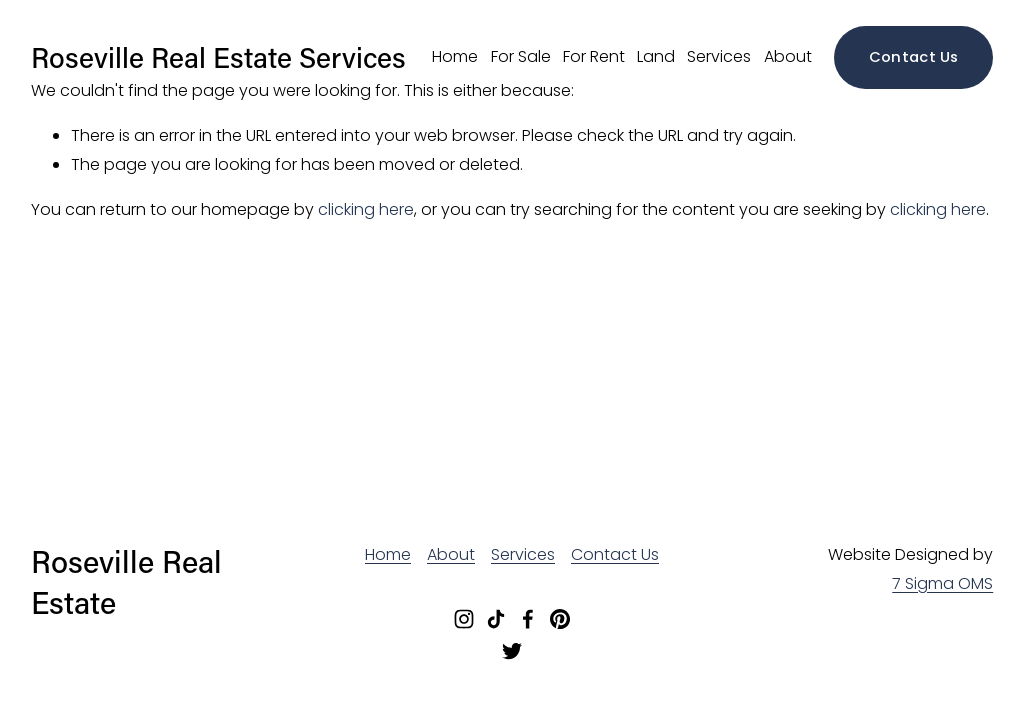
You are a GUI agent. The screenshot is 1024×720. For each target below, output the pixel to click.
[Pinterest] (560, 619)
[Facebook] (528, 619)
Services (719, 56)
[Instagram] (464, 619)
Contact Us (914, 56)
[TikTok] (496, 619)
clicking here (366, 209)
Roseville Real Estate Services (218, 56)
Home (455, 56)
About (788, 56)
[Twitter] (512, 651)
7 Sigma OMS (942, 583)
